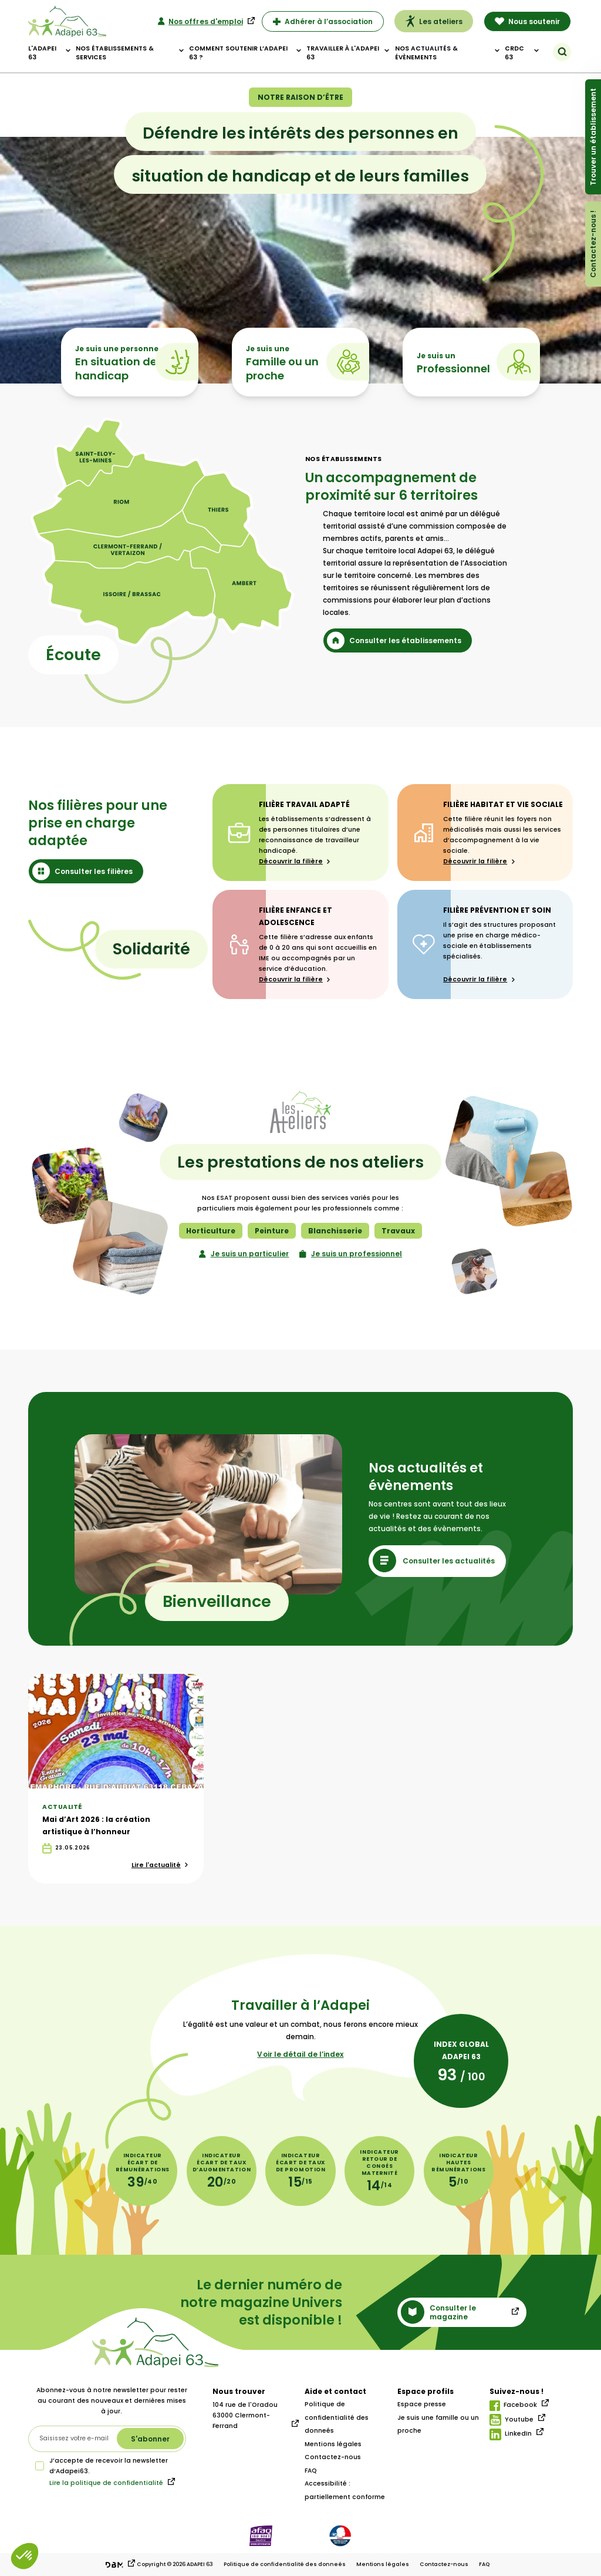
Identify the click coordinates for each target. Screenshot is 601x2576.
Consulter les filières (82, 871)
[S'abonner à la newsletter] (150, 2438)
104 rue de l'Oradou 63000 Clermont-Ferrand (245, 2415)
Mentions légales (333, 2444)
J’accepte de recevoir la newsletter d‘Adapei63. (101, 2466)
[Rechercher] (562, 51)
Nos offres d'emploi (200, 21)
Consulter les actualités (434, 1561)
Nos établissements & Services (115, 53)
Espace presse (421, 2404)
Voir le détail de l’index (300, 2054)
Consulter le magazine (438, 2312)
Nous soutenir (528, 21)
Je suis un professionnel (350, 1253)
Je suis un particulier (244, 1253)
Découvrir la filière (294, 861)
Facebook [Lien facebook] (513, 2405)
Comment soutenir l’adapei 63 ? (238, 53)
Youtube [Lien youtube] (511, 2420)
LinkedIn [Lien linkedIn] (510, 2434)
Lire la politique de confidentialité (106, 2483)
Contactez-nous (333, 2457)
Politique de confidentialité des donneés (337, 2417)
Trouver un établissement (593, 137)
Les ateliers (434, 21)
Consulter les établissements (394, 640)
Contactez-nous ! (593, 244)
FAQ (311, 2470)
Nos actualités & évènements (426, 53)
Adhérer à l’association (323, 21)
